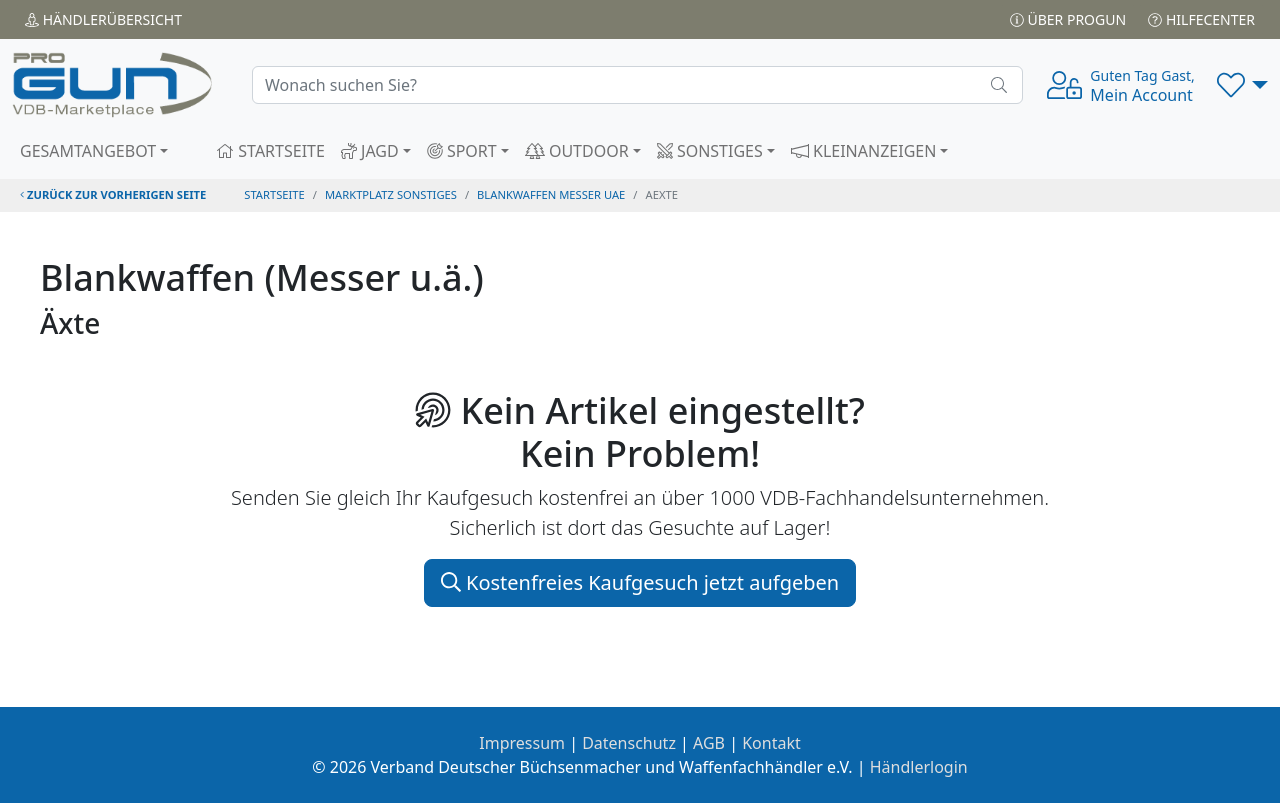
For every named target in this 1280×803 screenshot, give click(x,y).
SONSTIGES (710, 151)
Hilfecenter (1201, 19)
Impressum (522, 743)
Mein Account (1142, 86)
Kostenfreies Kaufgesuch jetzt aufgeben (640, 582)
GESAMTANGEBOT (88, 151)
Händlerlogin (919, 767)
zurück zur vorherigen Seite (113, 194)
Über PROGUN (1068, 19)
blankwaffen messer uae (551, 194)
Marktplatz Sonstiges (391, 194)
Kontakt (771, 743)
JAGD (370, 151)
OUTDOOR (577, 151)
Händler (103, 19)
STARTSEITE (270, 151)
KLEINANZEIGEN (864, 151)
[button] (1242, 85)
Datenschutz (629, 743)
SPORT (462, 151)
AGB (709, 743)
